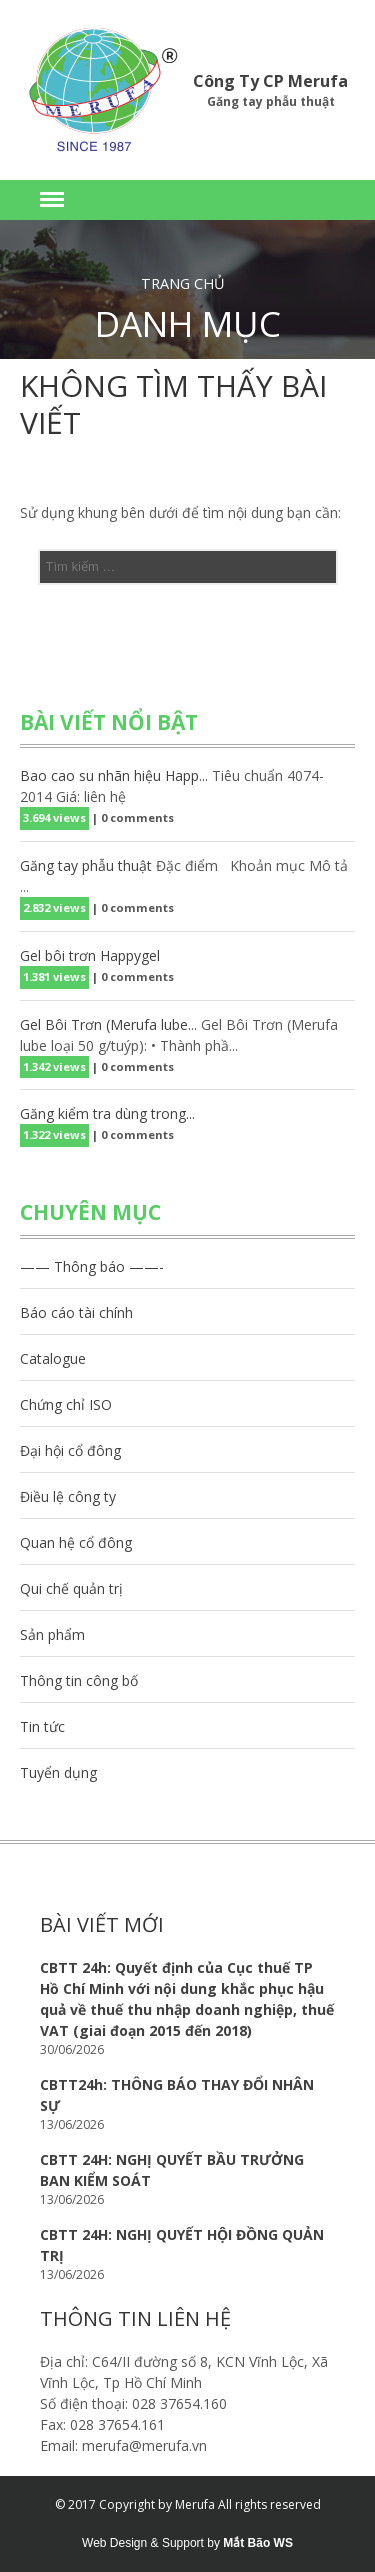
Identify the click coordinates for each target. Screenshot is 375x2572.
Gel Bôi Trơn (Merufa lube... (108, 1024)
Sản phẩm (52, 1634)
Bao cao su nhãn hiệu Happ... (114, 775)
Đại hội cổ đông (70, 1450)
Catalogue (53, 1358)
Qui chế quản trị (71, 1588)
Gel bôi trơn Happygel (90, 955)
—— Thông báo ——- (92, 1266)
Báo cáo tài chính (76, 1312)
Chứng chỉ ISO (66, 1404)
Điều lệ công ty (68, 1496)
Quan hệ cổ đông (76, 1542)
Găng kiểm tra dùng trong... (107, 1113)
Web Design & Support (143, 2543)
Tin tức (42, 1726)
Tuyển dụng (58, 1772)
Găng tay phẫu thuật (86, 865)
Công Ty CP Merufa (270, 81)
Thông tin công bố (79, 1680)
